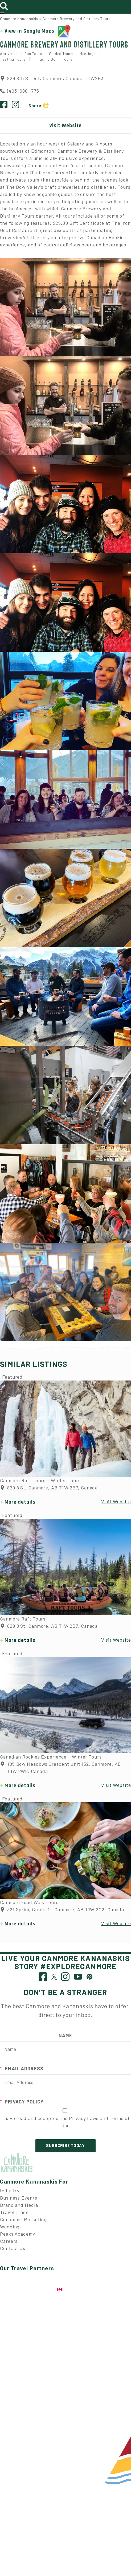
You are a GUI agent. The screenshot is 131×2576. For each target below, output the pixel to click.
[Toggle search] (6, 5)
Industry (9, 2190)
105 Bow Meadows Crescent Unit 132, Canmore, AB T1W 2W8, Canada (60, 1767)
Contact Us (12, 2248)
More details (20, 1502)
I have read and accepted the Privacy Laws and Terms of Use (65, 2121)
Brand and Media (19, 2205)
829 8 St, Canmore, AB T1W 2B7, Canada (49, 1487)
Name (65, 2035)
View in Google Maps (38, 31)
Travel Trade (14, 2212)
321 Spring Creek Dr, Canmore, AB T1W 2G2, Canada (62, 1909)
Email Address (21, 2068)
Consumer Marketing (23, 2219)
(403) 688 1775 (23, 91)
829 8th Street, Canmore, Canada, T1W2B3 (52, 78)
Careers (9, 2241)
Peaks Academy (17, 2234)
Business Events (18, 2198)
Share (35, 106)
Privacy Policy (22, 2101)
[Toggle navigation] (2, 13)
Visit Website (65, 125)
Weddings (11, 2226)
